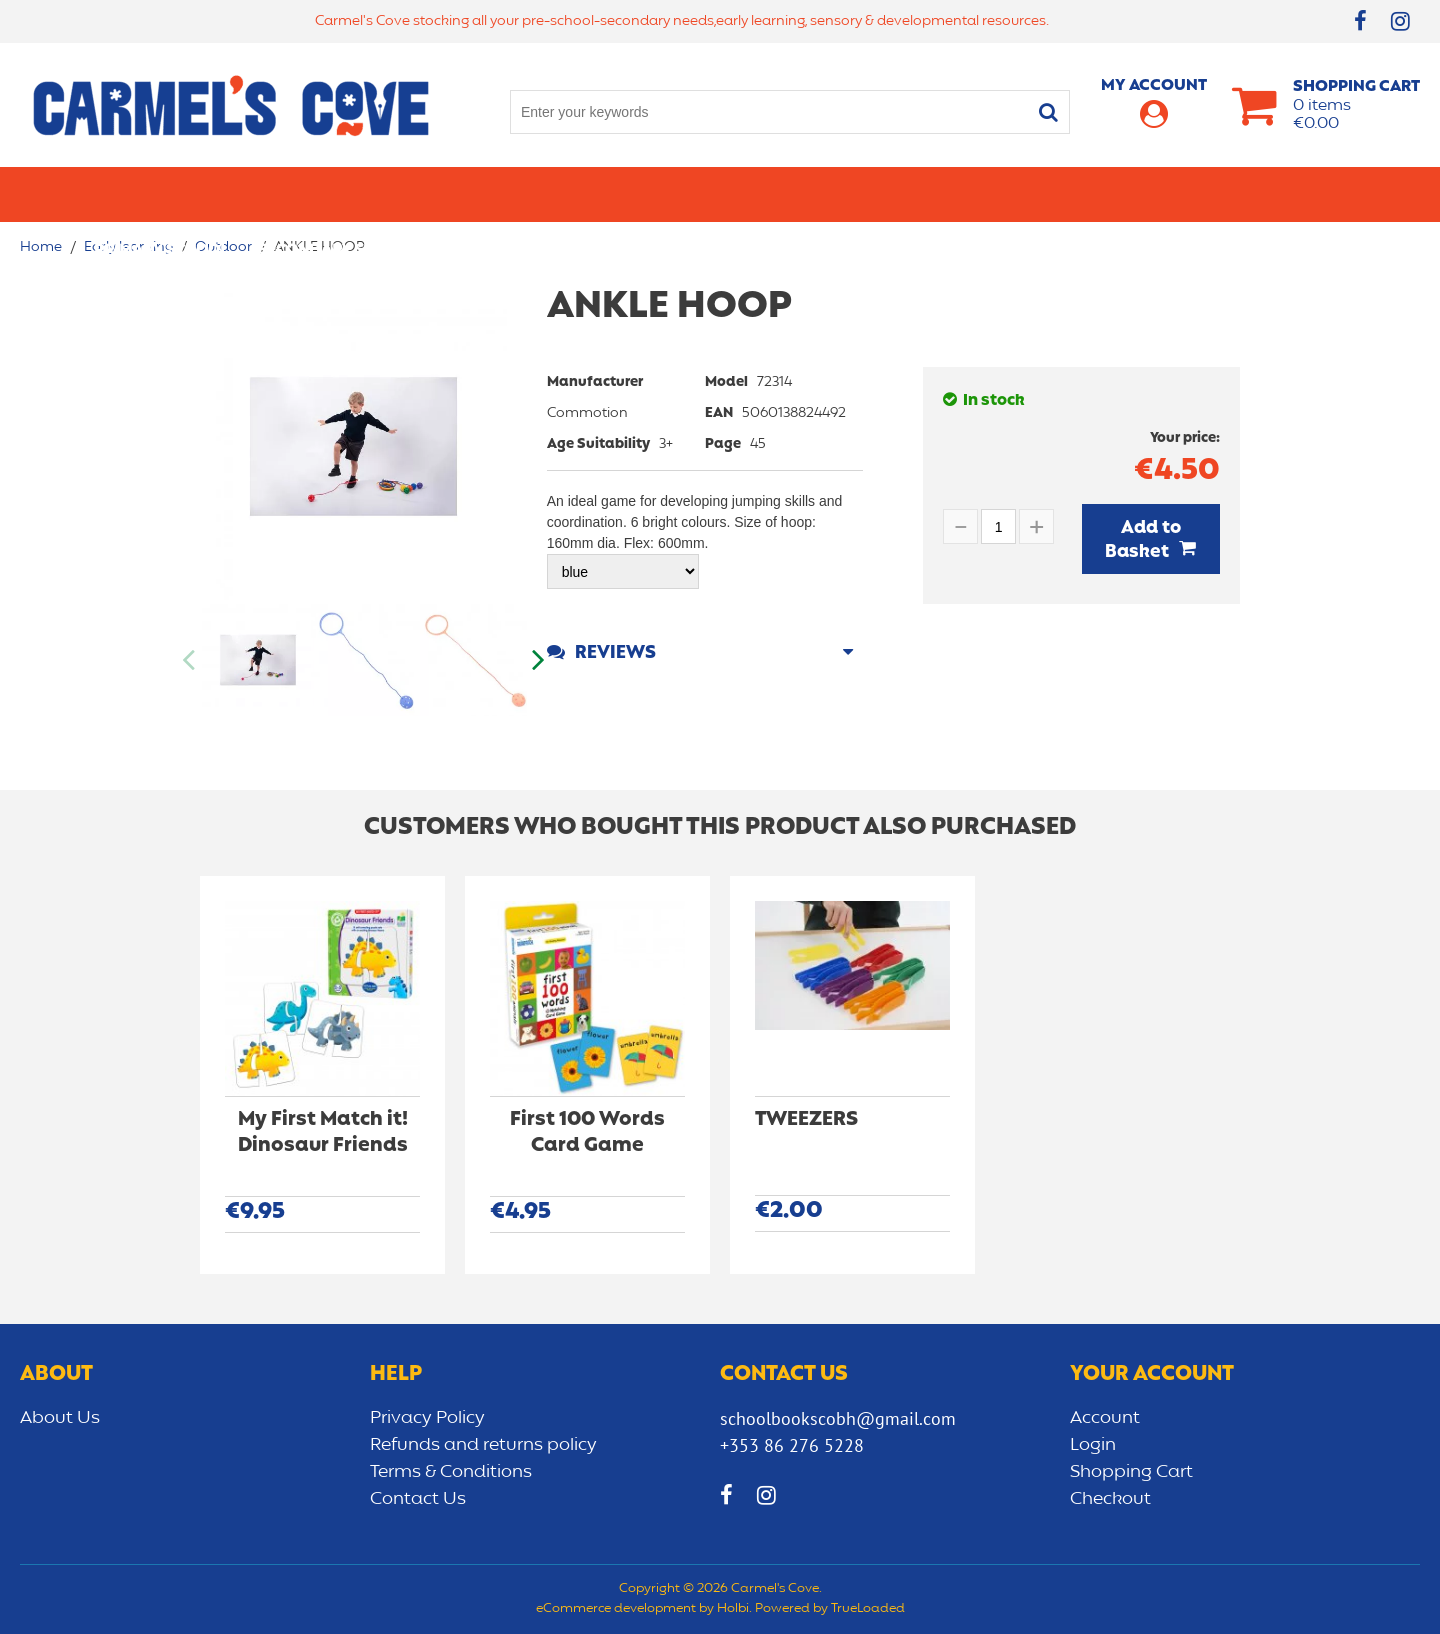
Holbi (733, 1609)
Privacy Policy (427, 1418)
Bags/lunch (806, 194)
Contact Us (418, 1499)
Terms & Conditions (451, 1472)
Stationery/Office (523, 194)
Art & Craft (678, 194)
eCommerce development (616, 1609)
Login (1093, 1445)
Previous (190, 660)
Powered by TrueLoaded (830, 1609)
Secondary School (337, 194)
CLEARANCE (1301, 194)
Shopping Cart (1131, 1472)
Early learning (948, 194)
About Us (60, 1418)
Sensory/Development (1134, 194)
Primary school (161, 194)
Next (537, 660)
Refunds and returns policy (483, 1445)
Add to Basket (1143, 540)
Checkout (1110, 1499)
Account (1105, 1418)
